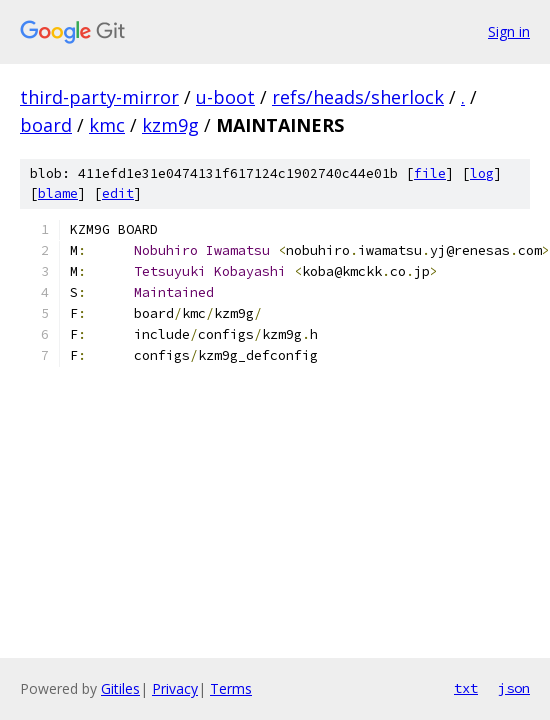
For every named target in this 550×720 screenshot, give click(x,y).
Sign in (509, 31)
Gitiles (120, 688)
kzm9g (170, 125)
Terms (231, 688)
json (514, 688)
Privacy (175, 688)
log (482, 173)
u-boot (225, 97)
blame (58, 193)
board (46, 125)
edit (118, 193)
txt (466, 688)
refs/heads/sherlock (358, 97)
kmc (107, 125)
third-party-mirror (99, 97)
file (430, 173)
